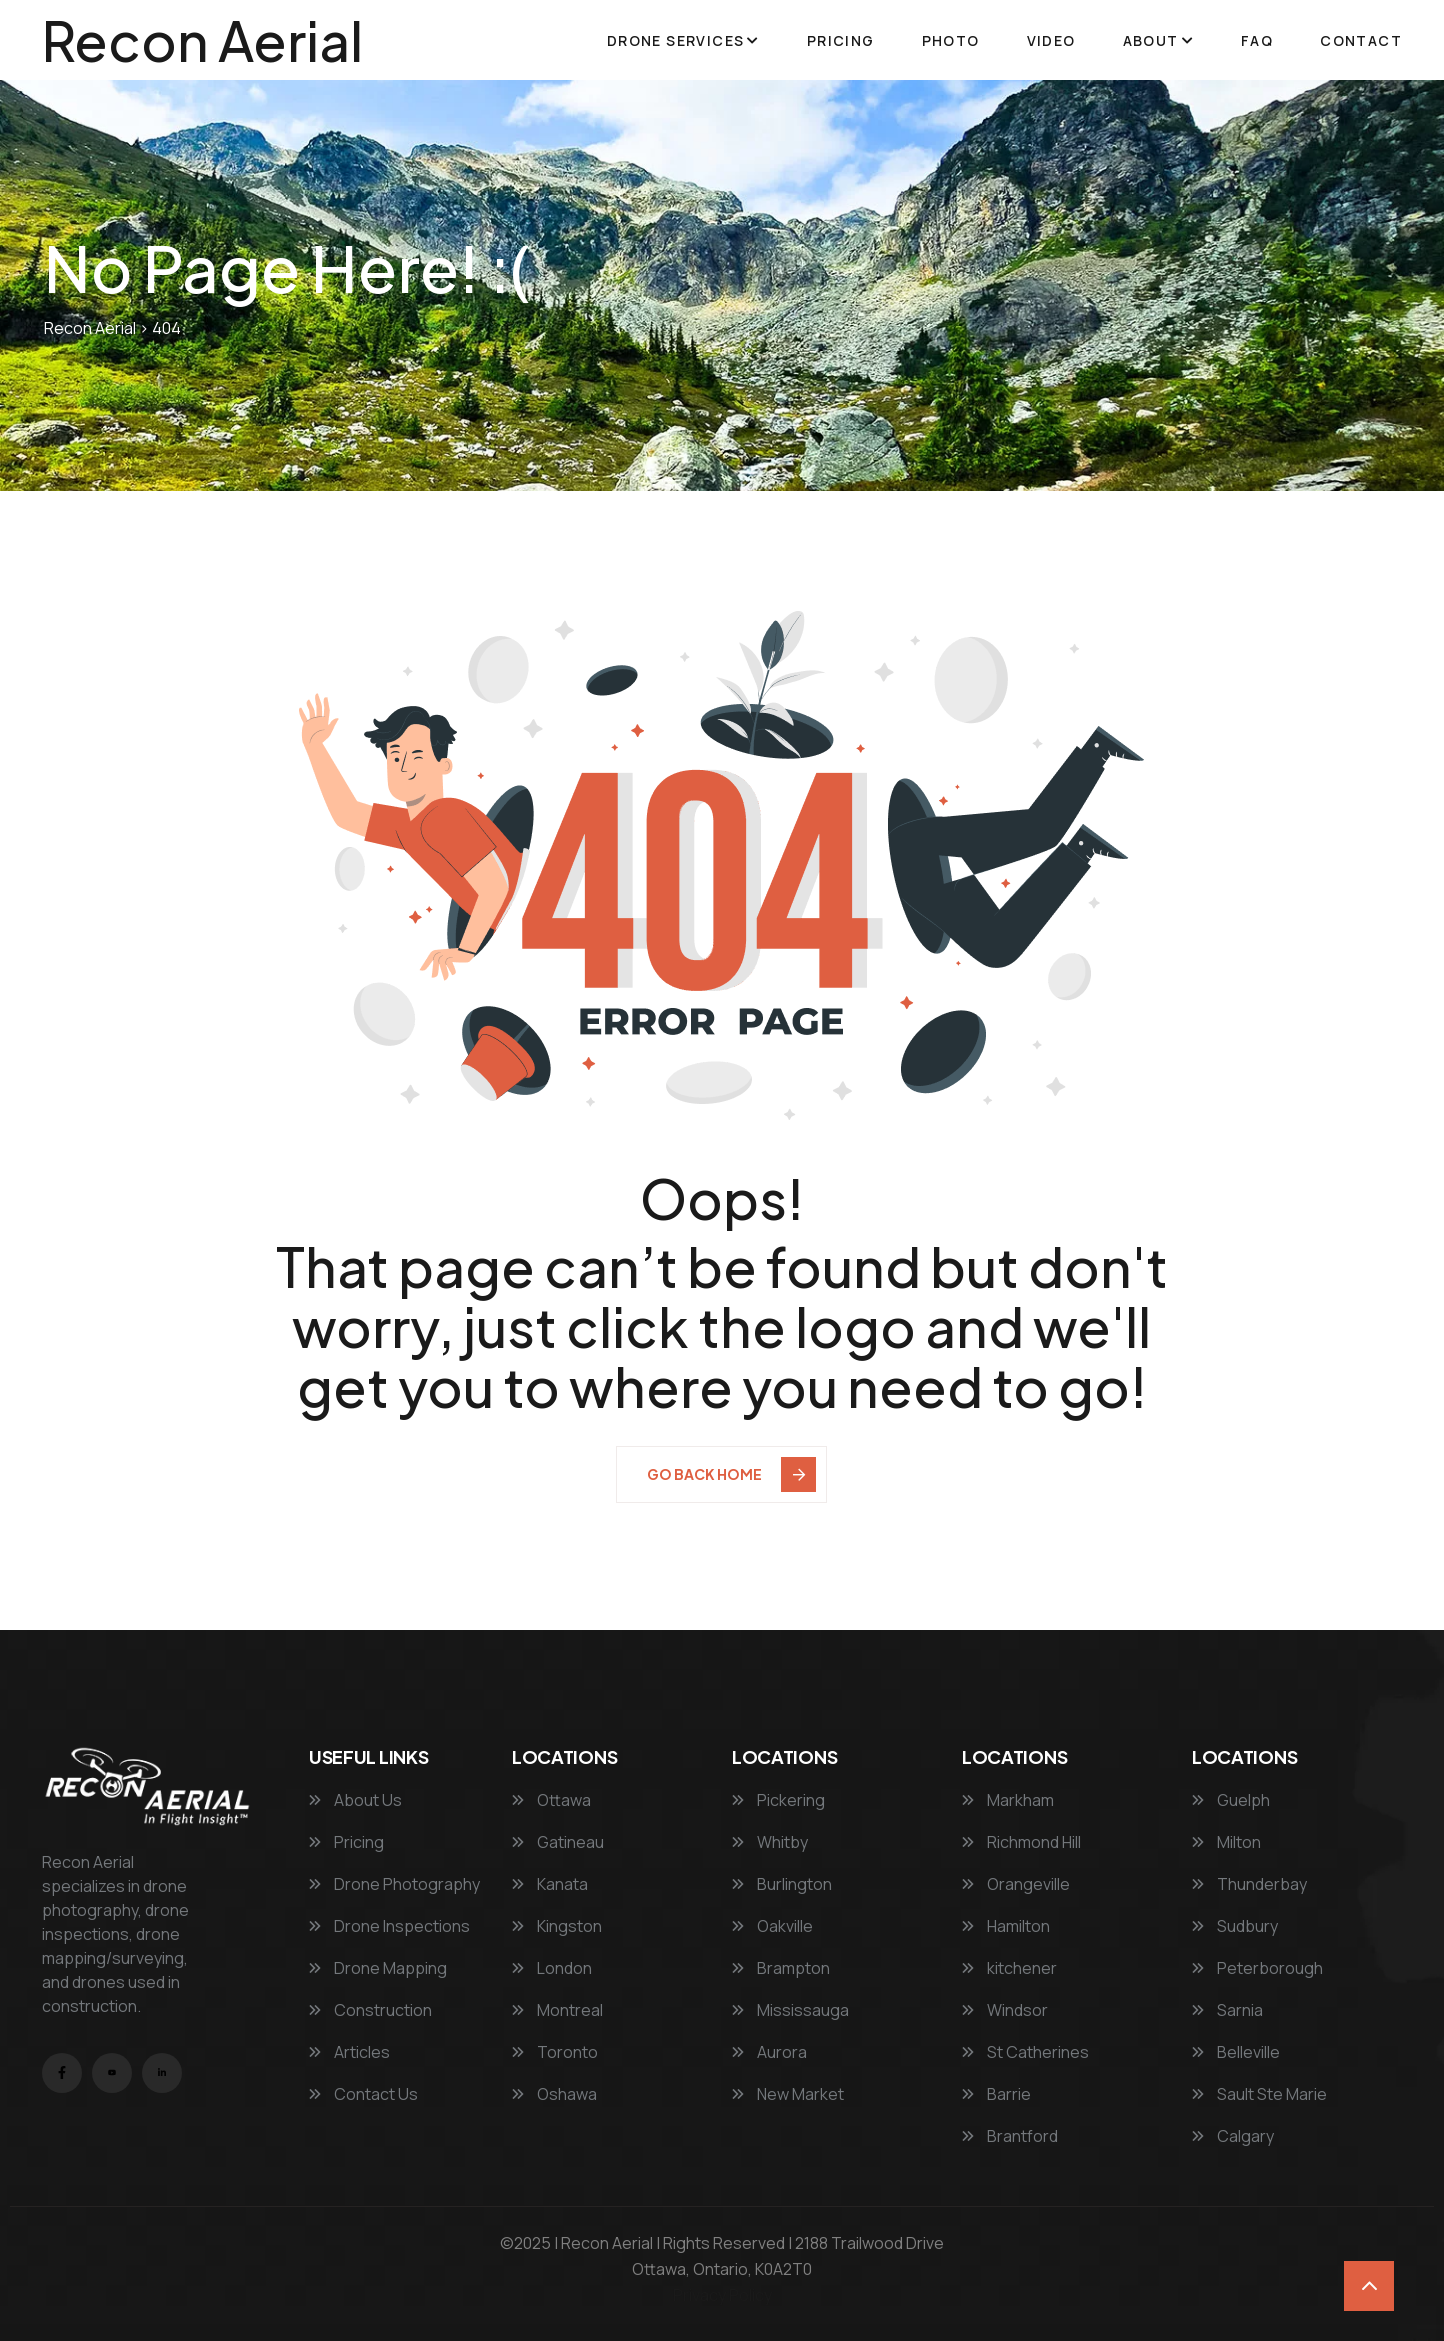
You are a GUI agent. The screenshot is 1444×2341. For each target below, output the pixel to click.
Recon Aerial (202, 40)
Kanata (550, 1884)
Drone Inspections (389, 1926)
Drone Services (676, 40)
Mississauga (790, 2010)
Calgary (1233, 2136)
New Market (788, 2094)
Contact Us (363, 2094)
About (1151, 40)
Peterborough (1257, 1968)
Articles (349, 2052)
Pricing (841, 40)
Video (1051, 40)
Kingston (557, 1926)
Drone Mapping (378, 1968)
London (552, 1968)
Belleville (1236, 2052)
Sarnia (1227, 2010)
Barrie (996, 2094)
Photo (951, 40)
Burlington (782, 1884)
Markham (1008, 1800)
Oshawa (554, 2094)
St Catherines (1025, 2052)
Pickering (778, 1800)
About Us (355, 1800)
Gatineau (558, 1842)
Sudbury (1235, 1926)
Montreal (557, 2010)
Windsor (1005, 2010)
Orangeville (1016, 1884)
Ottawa (551, 1800)
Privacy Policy (722, 2295)
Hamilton (1006, 1926)
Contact (1361, 40)
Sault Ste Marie (1259, 2094)
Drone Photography (394, 1884)
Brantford (1010, 2136)
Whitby (770, 1842)
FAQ (1257, 40)
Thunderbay (1249, 1884)
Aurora (769, 2052)
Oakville (772, 1926)
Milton (1226, 1842)
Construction (370, 2010)
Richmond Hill (1021, 1842)
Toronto (555, 2052)
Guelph (1231, 1800)
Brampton (781, 1968)
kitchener (1009, 1968)
